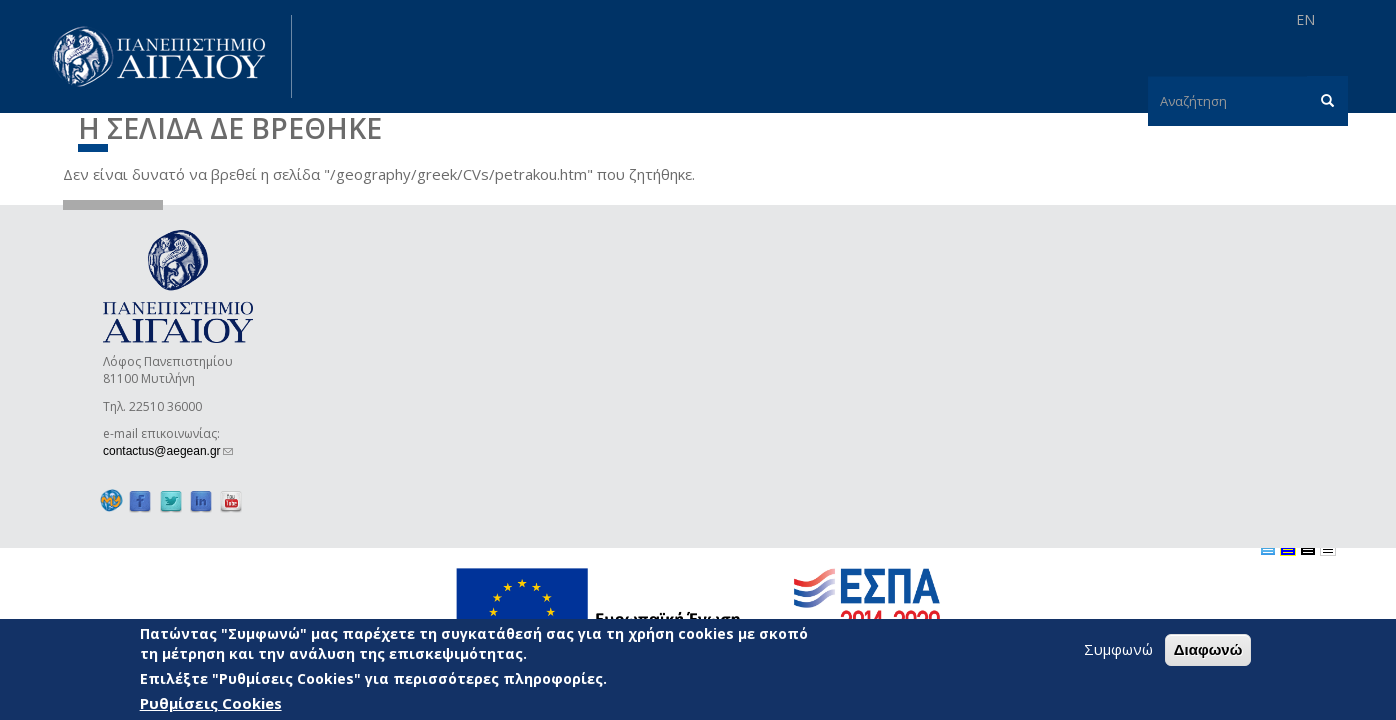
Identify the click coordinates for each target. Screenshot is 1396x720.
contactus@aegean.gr (168, 451)
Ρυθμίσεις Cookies (211, 703)
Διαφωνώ (1208, 649)
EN (1305, 19)
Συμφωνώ (1118, 649)
